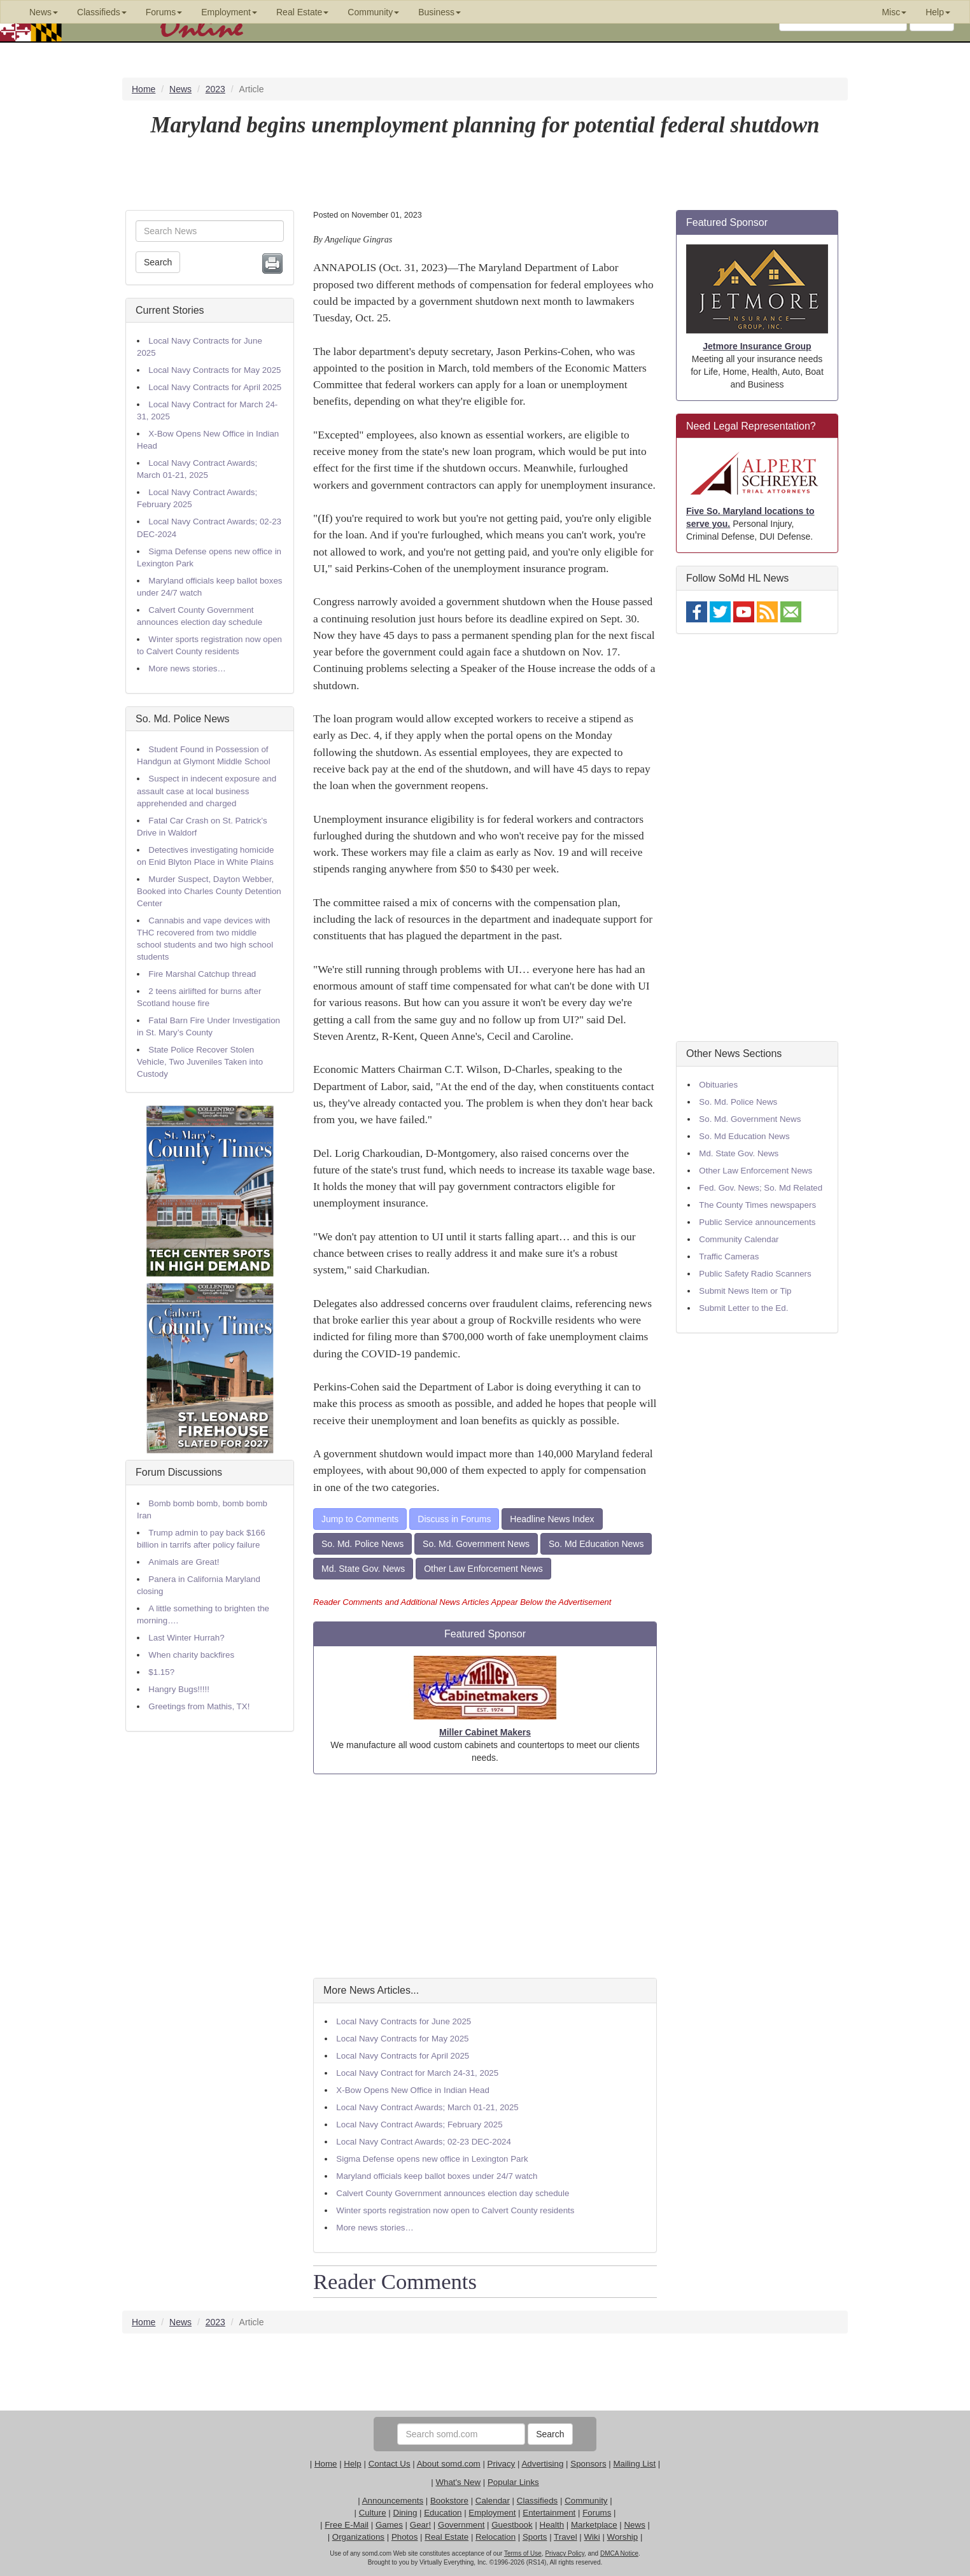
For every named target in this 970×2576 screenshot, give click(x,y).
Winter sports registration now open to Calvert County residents (455, 2210)
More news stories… (186, 668)
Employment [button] (229, 12)
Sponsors (588, 2463)
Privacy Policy (564, 2553)
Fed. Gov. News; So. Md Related (760, 1188)
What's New (458, 2482)
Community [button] (373, 12)
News (634, 2525)
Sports (535, 2537)
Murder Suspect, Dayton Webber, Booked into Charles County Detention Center (209, 891)
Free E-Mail (347, 2525)
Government (461, 2525)
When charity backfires (191, 1655)
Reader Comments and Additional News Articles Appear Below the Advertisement (462, 1602)
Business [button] (439, 12)
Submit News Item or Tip (745, 1291)
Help (352, 2463)
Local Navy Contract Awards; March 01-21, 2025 (427, 2107)
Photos (404, 2537)
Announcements (392, 2500)
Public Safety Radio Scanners (755, 1273)
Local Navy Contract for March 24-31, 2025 (417, 2073)
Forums (596, 2512)
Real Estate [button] (302, 12)
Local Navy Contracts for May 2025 (214, 370)
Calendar (492, 2500)
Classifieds (537, 2500)
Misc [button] (894, 12)
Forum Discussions (179, 1472)
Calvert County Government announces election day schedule (452, 2193)
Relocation (495, 2537)
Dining (405, 2512)
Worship (622, 2537)
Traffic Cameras (729, 1256)
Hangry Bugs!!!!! (178, 1689)
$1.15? (161, 1672)
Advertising (542, 2463)
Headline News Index (552, 1519)
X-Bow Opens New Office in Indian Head (412, 2090)
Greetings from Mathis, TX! (199, 1706)
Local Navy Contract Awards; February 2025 (419, 2124)
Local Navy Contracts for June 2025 (403, 2021)
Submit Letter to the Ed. (743, 1308)
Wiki (592, 2537)
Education (442, 2512)
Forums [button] (164, 12)
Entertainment (549, 2512)
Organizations (358, 2537)
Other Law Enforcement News (483, 1569)
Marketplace (594, 2525)
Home (325, 2463)
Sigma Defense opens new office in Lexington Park (432, 2159)
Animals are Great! (183, 1562)
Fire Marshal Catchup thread (202, 974)
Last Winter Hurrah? (186, 1637)
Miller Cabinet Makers (485, 1732)
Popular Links (513, 2482)
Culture (372, 2512)
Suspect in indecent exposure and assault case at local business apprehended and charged (206, 791)
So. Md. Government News (476, 1544)
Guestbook (511, 2525)
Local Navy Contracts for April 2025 (214, 387)
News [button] (43, 12)
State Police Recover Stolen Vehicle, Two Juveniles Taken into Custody (200, 1062)
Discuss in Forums (454, 1519)
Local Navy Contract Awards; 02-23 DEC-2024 (423, 2141)
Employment (492, 2512)
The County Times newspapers (757, 1205)
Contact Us (390, 2463)
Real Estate (446, 2537)
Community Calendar (738, 1239)
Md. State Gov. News (363, 1569)
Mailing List (634, 2463)
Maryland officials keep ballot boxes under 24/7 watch (436, 2176)
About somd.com (449, 2463)
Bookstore (449, 2500)
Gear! (420, 2525)
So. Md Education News (596, 1544)
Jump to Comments (359, 1519)
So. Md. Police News (183, 718)
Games (389, 2525)
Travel (565, 2537)
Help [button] (937, 12)
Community (586, 2500)
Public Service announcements (757, 1222)
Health (552, 2525)
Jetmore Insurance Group (757, 346)
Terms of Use (523, 2553)
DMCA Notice (619, 2553)
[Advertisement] (485, 1876)
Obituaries (718, 1084)
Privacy (502, 2463)
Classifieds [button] (102, 12)
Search (158, 262)
